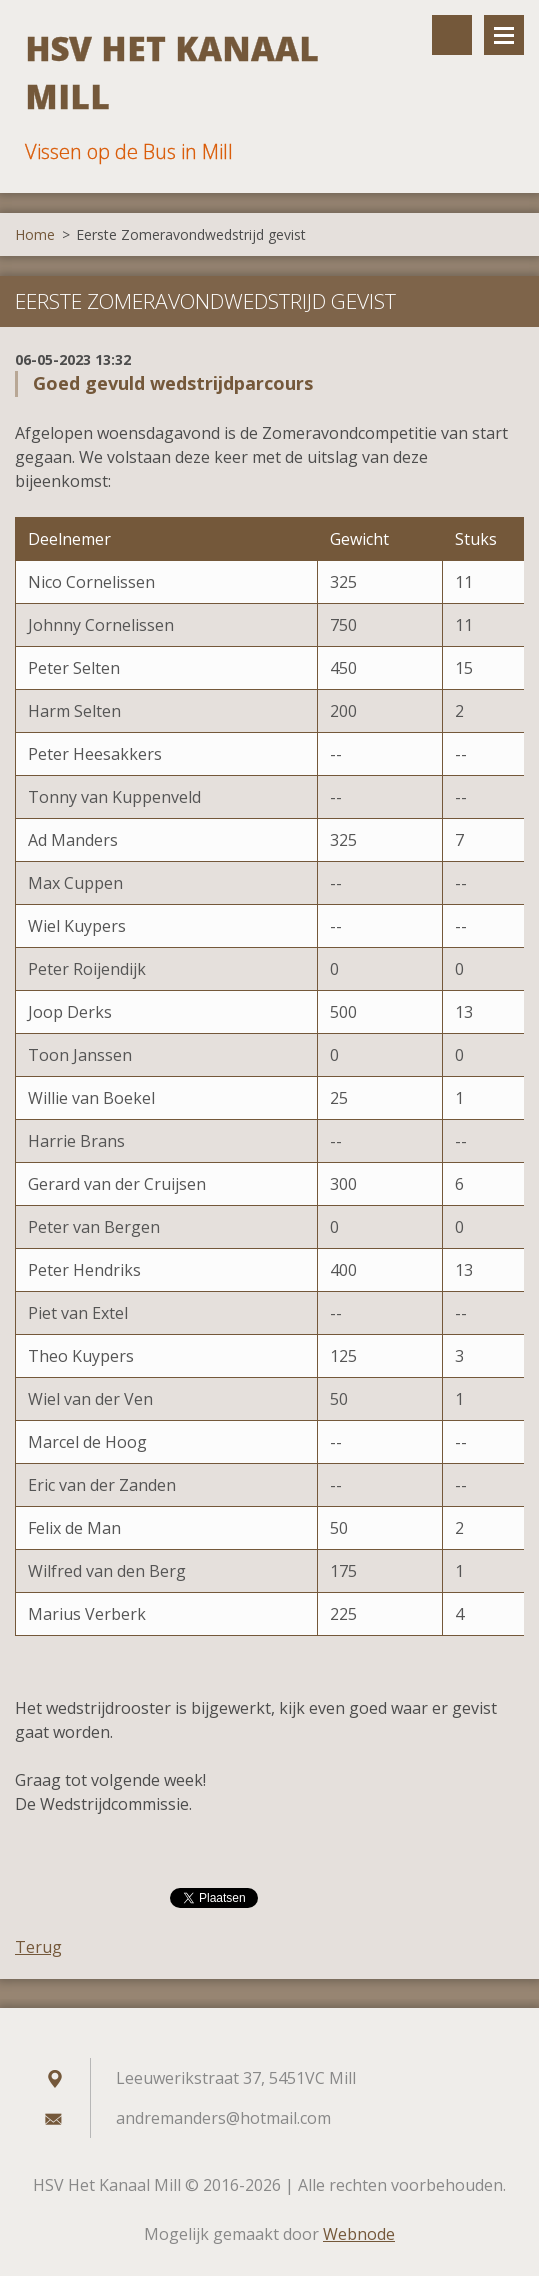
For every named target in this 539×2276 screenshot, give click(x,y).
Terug (38, 1947)
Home (35, 234)
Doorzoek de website (452, 35)
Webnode (359, 2234)
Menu (504, 35)
